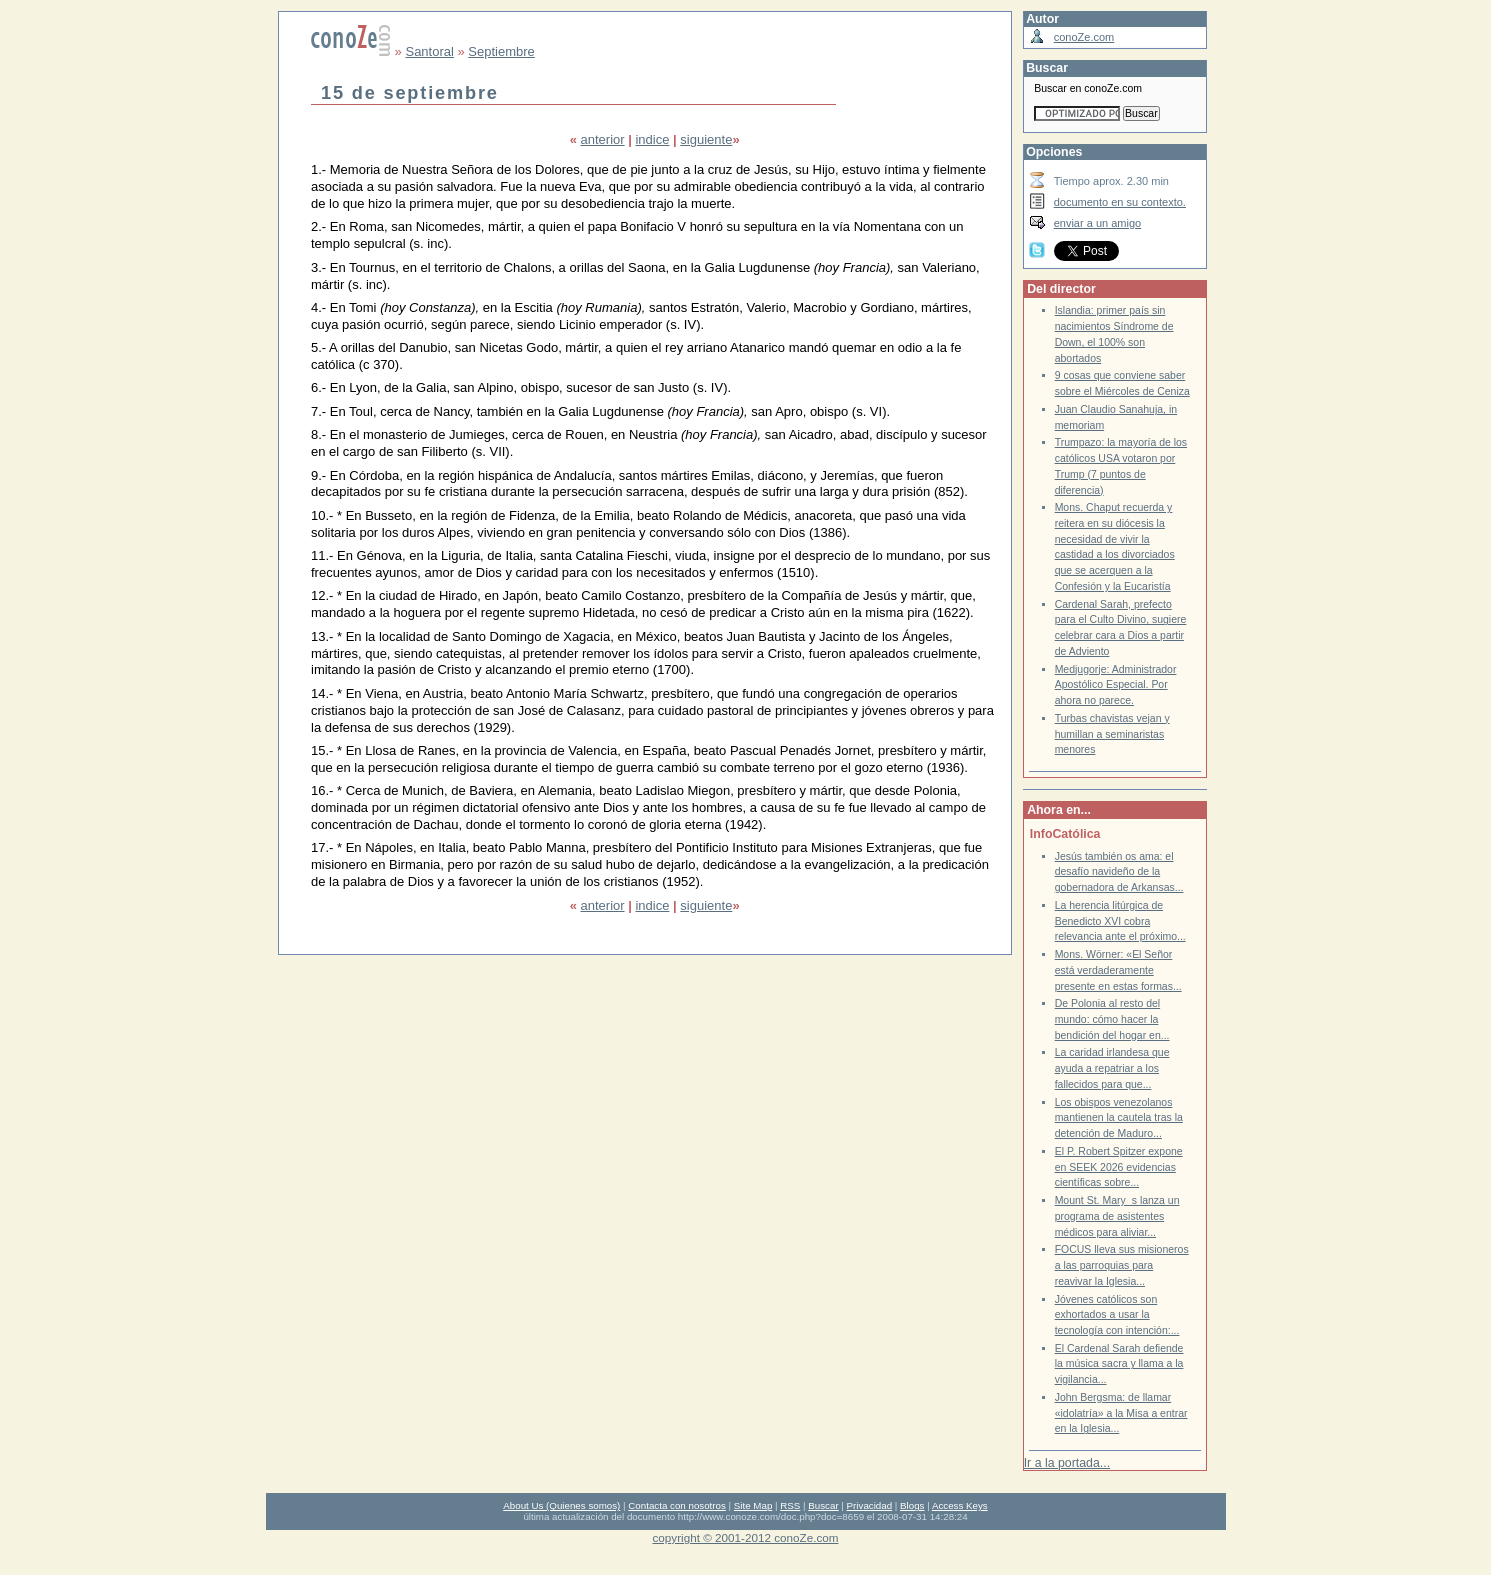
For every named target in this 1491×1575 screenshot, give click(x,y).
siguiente (706, 139)
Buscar (823, 1505)
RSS (790, 1505)
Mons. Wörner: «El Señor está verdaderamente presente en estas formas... (1118, 970)
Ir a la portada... (1067, 1463)
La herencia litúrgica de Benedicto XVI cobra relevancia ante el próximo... (1120, 921)
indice (652, 139)
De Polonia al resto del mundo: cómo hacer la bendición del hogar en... (1112, 1019)
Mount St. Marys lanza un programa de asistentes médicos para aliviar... (1117, 1216)
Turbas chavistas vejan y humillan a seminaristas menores (1112, 734)
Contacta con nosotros (677, 1505)
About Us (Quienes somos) (561, 1505)
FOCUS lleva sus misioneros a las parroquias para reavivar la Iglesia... (1122, 1265)
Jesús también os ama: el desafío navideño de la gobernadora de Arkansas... (1119, 872)
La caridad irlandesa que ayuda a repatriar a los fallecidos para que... (1112, 1068)
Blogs (912, 1505)
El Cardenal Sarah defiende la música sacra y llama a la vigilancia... (1119, 1364)
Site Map (753, 1505)
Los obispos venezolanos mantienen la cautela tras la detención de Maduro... (1119, 1118)
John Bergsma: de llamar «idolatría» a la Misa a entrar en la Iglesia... (1121, 1413)
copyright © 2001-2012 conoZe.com (746, 1537)
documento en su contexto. (1120, 202)
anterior (603, 139)
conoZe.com (1084, 37)
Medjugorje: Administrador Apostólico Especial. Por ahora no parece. (1116, 685)
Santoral (429, 51)
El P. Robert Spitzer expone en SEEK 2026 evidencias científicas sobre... (1119, 1167)
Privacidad (870, 1505)
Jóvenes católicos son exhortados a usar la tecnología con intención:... (1117, 1315)
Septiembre (501, 51)
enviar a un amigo (1098, 223)
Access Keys (960, 1505)
